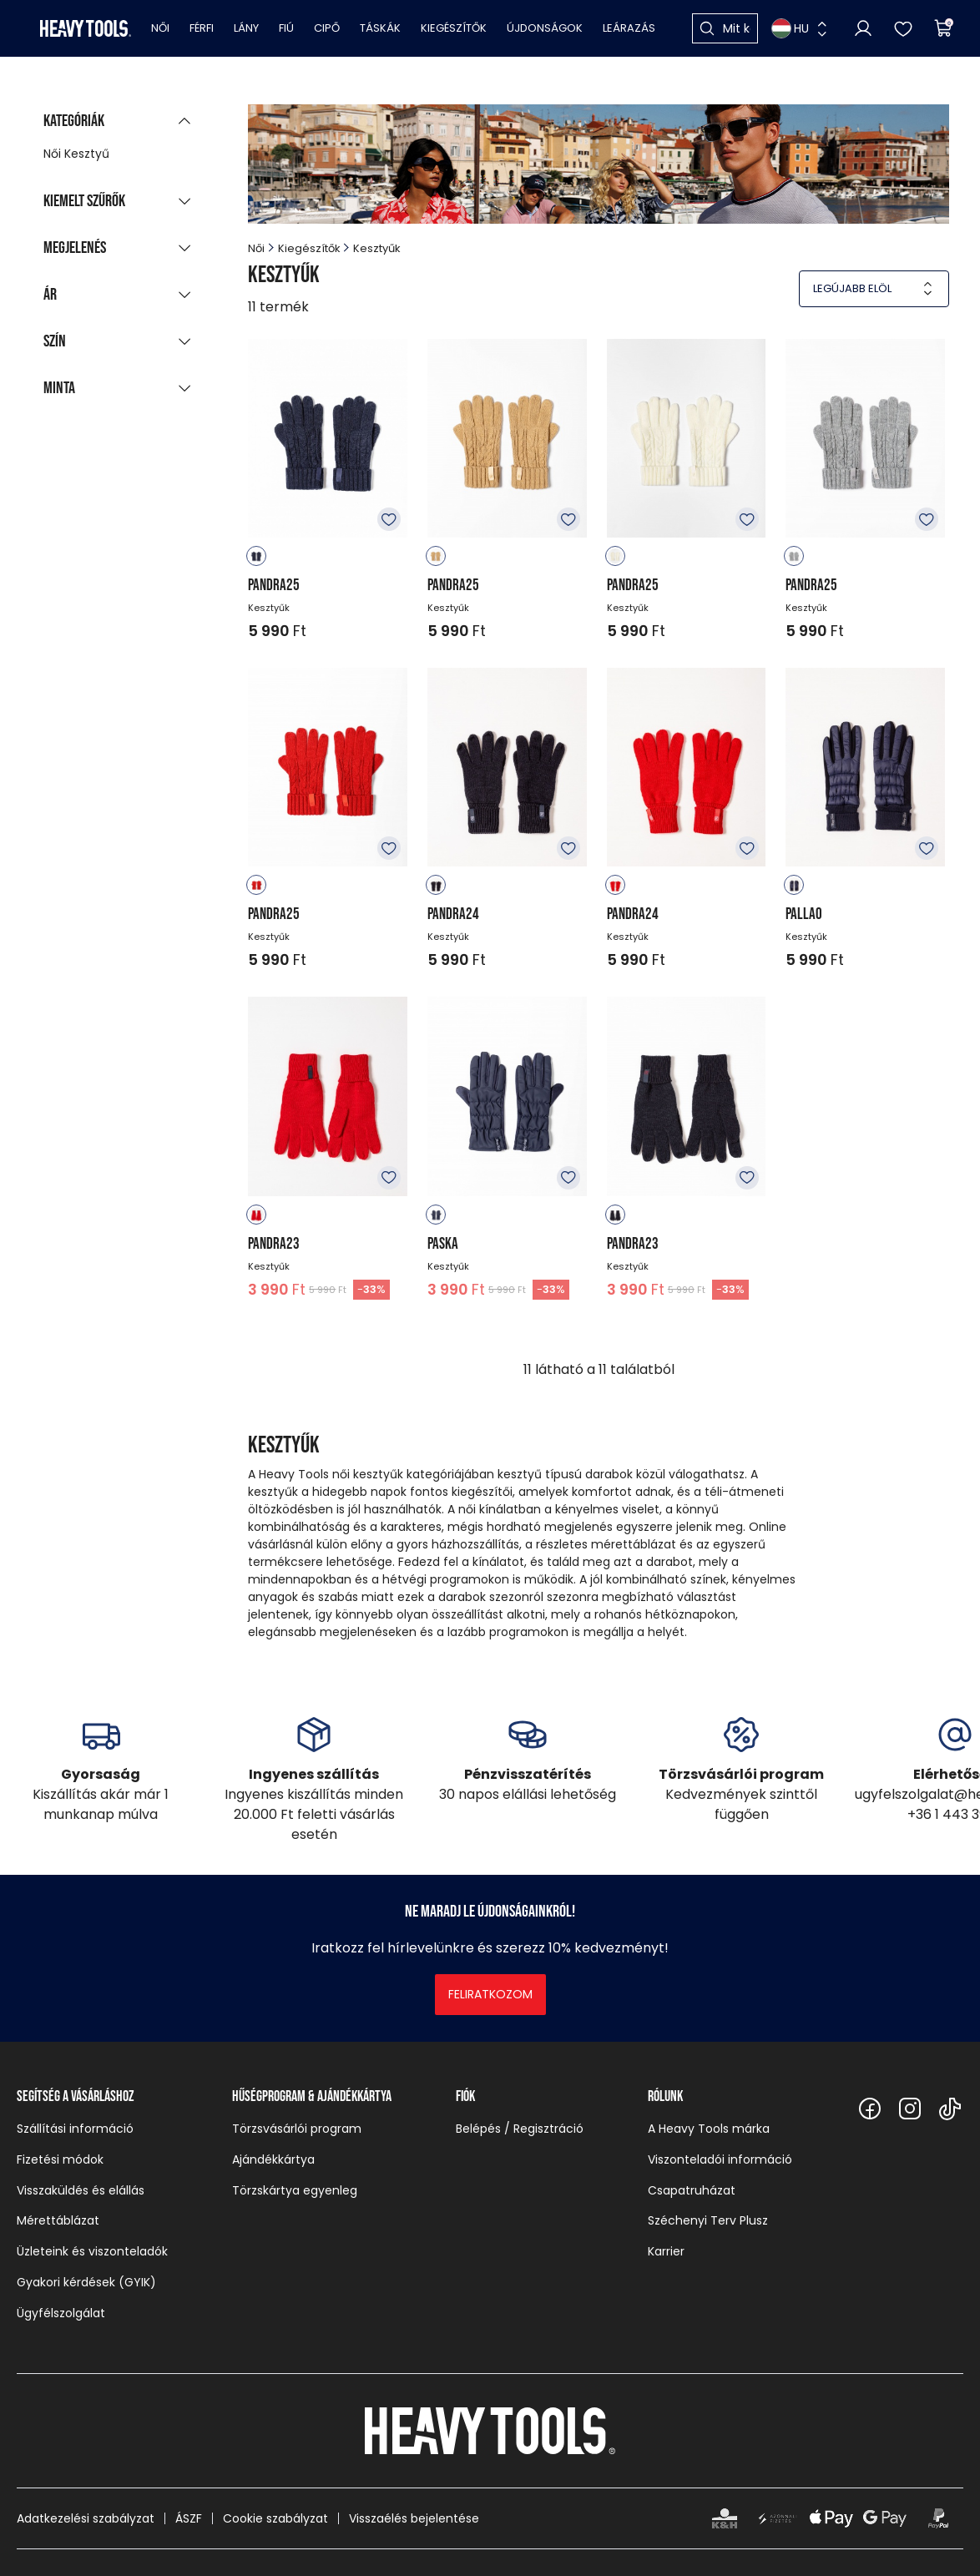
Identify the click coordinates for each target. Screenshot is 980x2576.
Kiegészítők (454, 28)
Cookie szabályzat (275, 2518)
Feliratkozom (490, 1994)
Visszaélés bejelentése (414, 2518)
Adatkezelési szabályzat (85, 2518)
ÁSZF (188, 2518)
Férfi (201, 28)
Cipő (327, 28)
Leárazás (629, 28)
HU (790, 28)
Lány (246, 28)
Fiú (286, 28)
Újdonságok (545, 28)
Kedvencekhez (389, 519)
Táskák (380, 28)
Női (160, 28)
